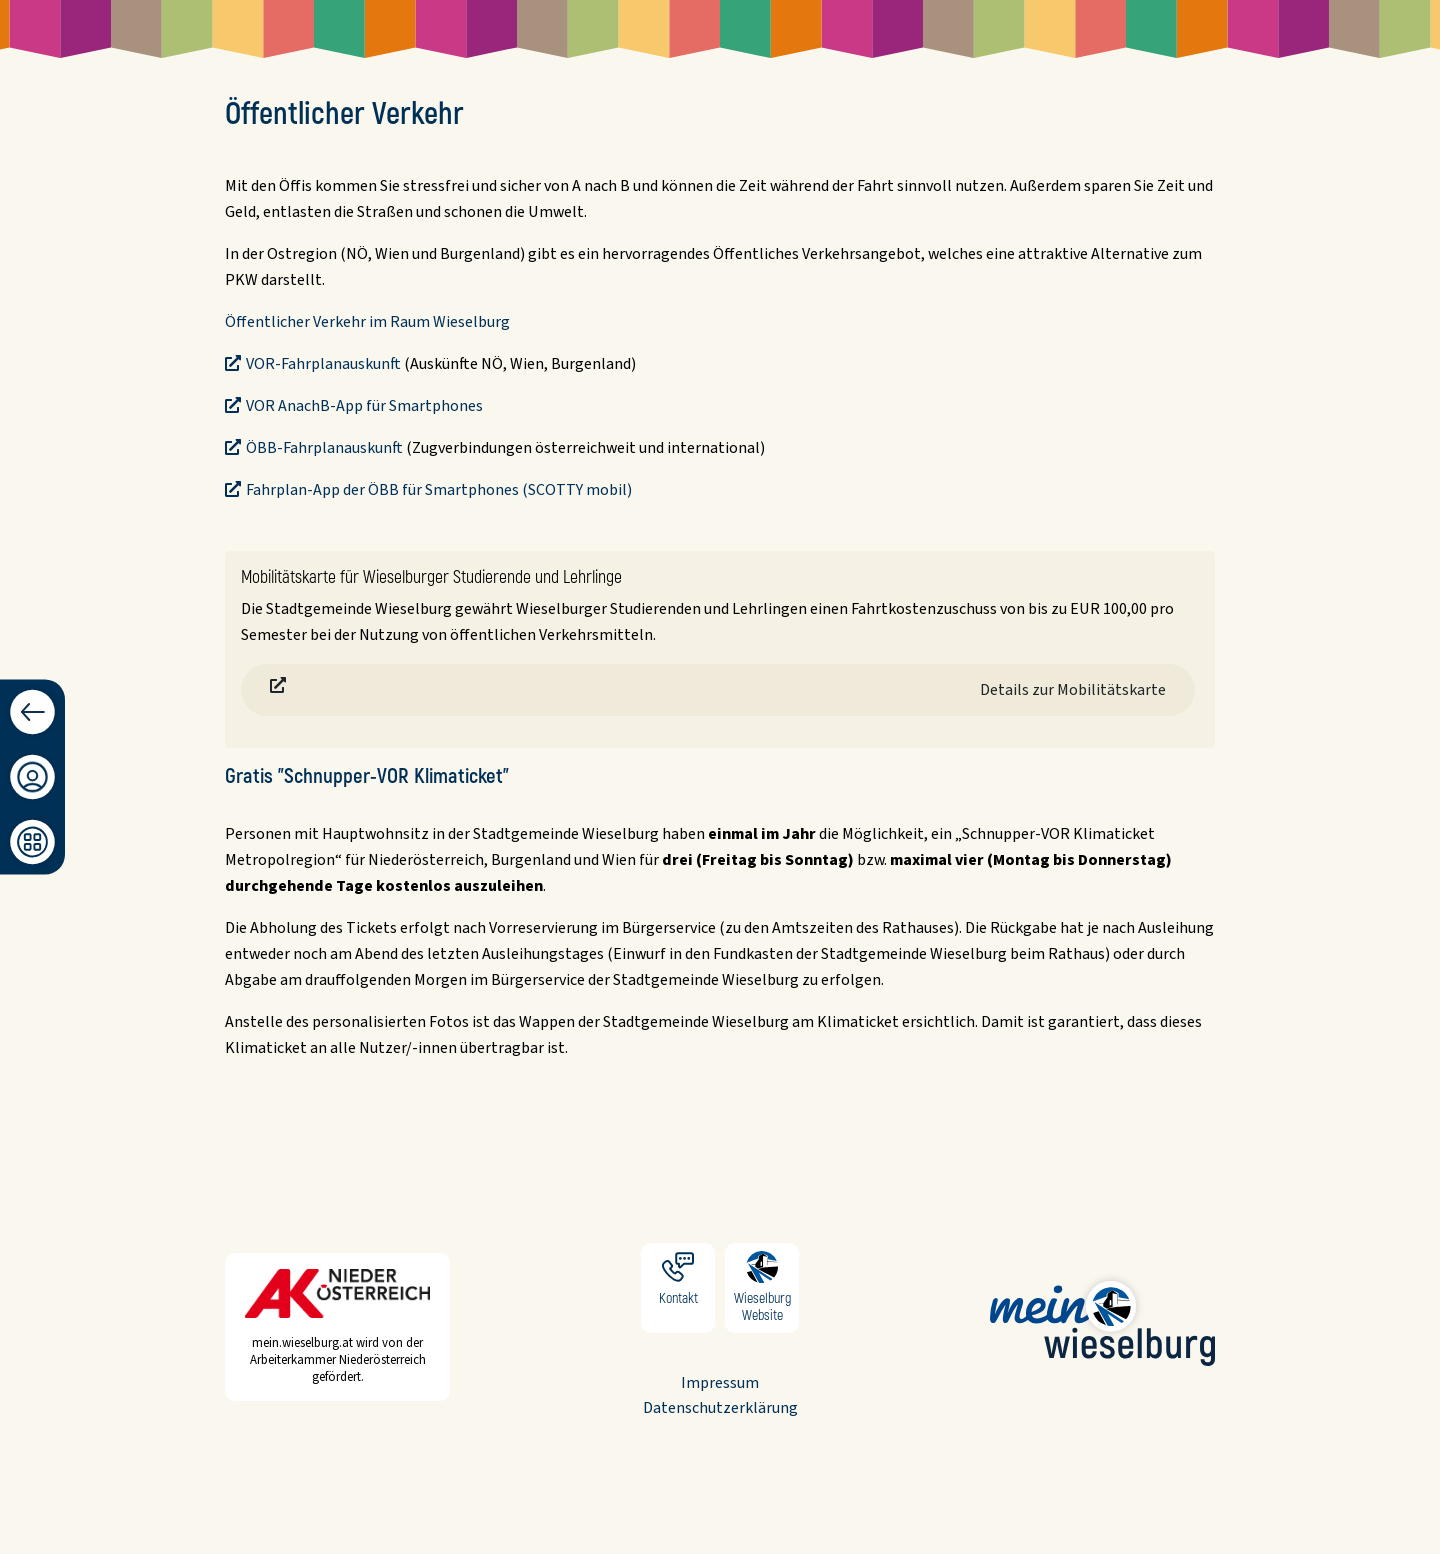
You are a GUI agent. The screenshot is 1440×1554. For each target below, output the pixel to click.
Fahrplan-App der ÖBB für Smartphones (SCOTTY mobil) (439, 490)
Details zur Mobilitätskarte (1073, 690)
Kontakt (678, 1288)
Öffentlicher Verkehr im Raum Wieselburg (367, 322)
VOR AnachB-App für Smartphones (364, 406)
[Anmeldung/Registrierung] (32, 777)
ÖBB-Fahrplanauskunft (324, 448)
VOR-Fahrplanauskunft (323, 364)
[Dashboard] (32, 842)
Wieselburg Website (762, 1288)
